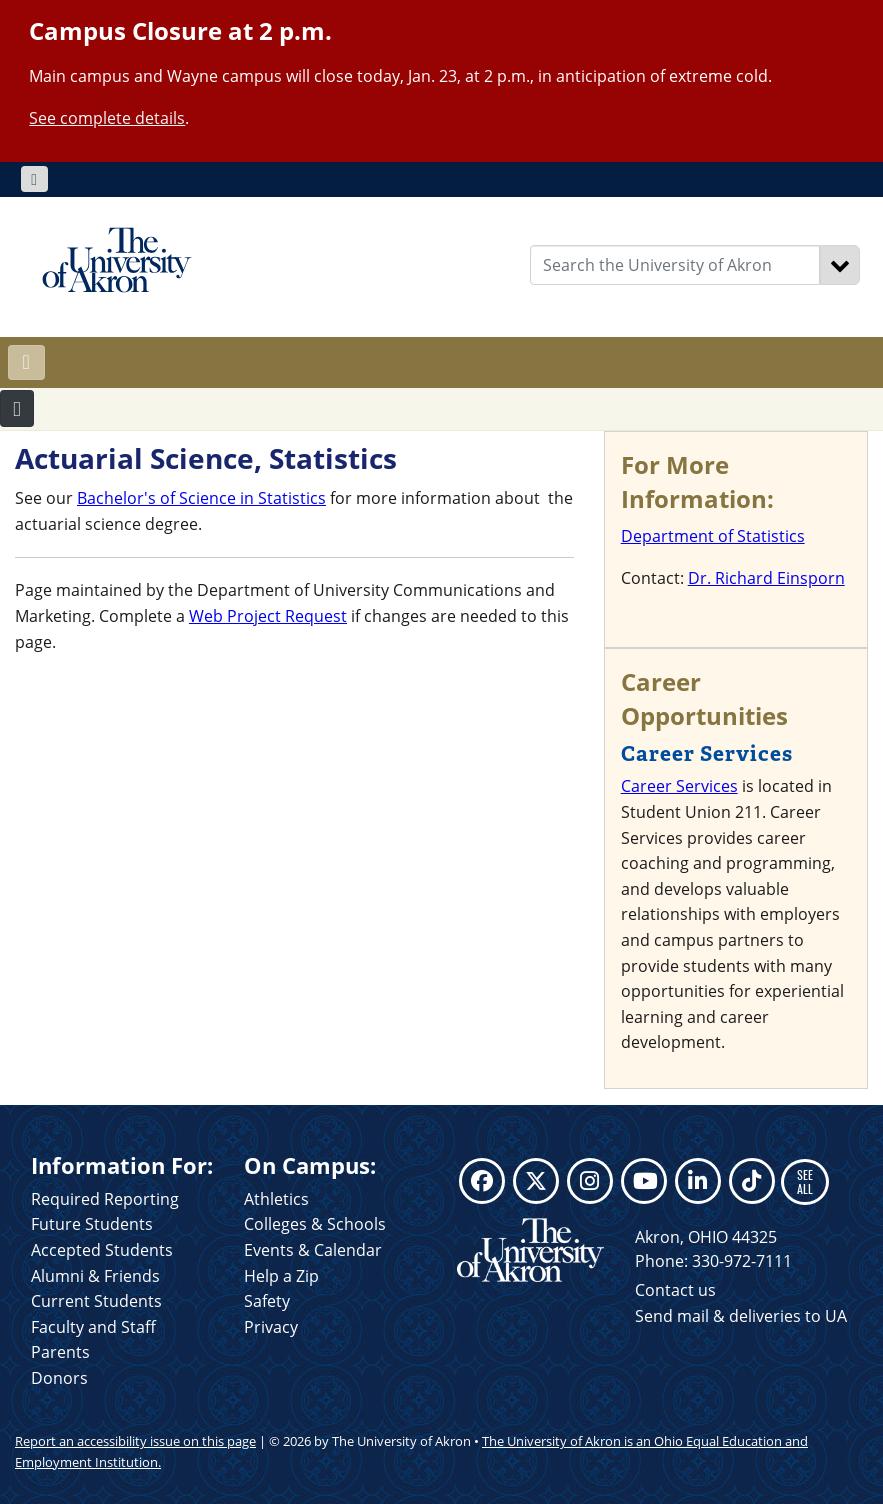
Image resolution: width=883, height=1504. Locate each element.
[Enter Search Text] (675, 265)
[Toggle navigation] (34, 178)
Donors (59, 1378)
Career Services (679, 786)
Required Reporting (105, 1199)
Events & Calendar (313, 1250)
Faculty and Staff (93, 1327)
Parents (60, 1352)
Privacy (271, 1327)
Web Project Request (268, 616)
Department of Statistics (713, 536)
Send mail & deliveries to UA (741, 1316)
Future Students (92, 1224)
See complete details (107, 118)
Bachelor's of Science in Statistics (201, 498)
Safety (267, 1301)
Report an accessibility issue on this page (135, 1441)
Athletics (276, 1199)
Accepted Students (102, 1250)
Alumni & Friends (95, 1276)
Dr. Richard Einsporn (766, 578)
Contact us (675, 1290)
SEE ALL (805, 1181)
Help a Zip (281, 1276)
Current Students (96, 1301)
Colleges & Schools (315, 1224)
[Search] (840, 265)
